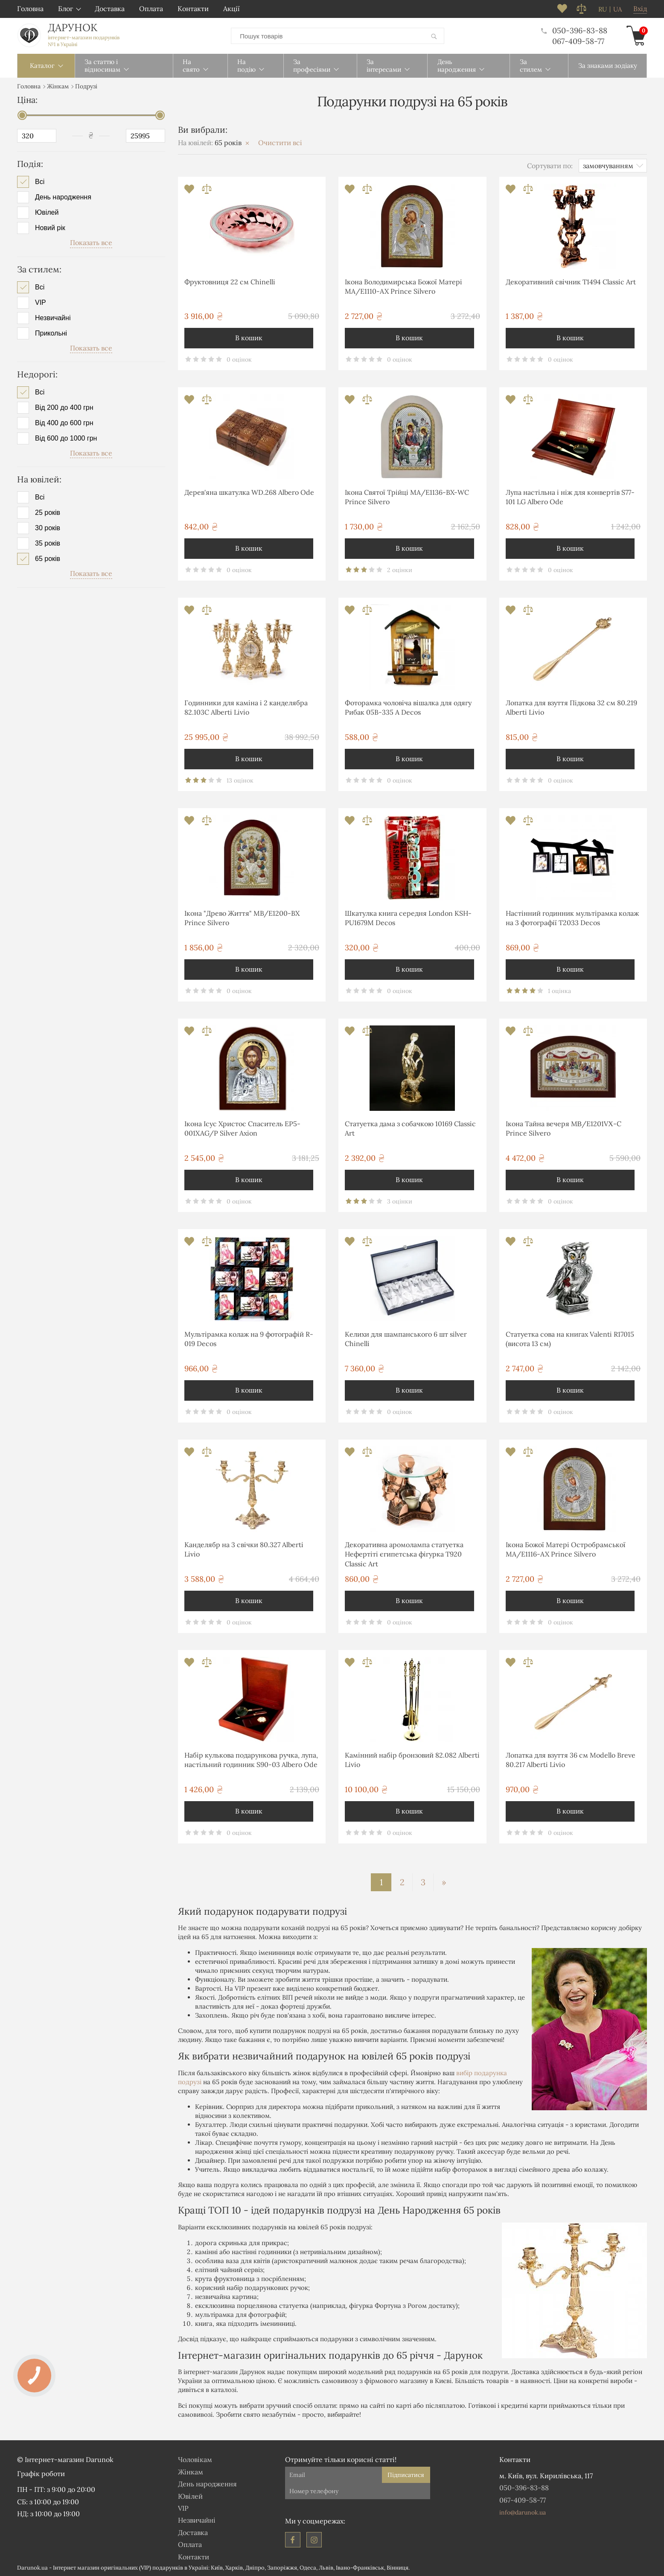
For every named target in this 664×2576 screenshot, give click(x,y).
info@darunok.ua (522, 2512)
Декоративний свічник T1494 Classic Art (571, 281)
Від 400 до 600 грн (64, 422)
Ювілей (46, 212)
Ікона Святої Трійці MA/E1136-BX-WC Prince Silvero (407, 496)
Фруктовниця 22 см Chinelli (229, 281)
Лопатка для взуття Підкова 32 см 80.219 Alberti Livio (571, 707)
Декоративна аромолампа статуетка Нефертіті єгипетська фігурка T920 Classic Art (404, 1554)
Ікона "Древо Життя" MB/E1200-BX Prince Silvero (242, 917)
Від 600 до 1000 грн (66, 438)
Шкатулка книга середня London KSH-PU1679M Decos (408, 917)
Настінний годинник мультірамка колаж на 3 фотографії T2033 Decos (572, 917)
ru (602, 9)
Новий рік (50, 227)
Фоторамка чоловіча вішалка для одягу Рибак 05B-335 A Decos (408, 707)
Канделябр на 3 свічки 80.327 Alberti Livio (243, 1549)
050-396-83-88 (574, 30)
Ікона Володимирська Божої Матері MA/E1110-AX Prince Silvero (403, 286)
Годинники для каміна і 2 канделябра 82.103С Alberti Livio (246, 707)
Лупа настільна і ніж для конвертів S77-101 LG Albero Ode (570, 496)
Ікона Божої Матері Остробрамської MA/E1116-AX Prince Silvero (566, 1549)
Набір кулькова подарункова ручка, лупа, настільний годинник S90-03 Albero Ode (251, 1759)
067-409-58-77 (578, 41)
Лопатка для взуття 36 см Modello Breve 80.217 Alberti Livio (570, 1759)
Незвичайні (52, 317)
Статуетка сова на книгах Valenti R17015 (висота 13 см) (570, 1338)
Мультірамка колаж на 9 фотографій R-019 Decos (248, 1338)
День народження (63, 196)
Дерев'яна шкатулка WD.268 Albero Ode (249, 492)
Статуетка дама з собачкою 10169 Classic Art (410, 1128)
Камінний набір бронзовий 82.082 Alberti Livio (412, 1759)
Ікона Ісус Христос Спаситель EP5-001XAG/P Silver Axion (242, 1128)
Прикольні (51, 332)
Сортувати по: (550, 165)
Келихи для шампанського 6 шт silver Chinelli (406, 1338)
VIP (40, 301)
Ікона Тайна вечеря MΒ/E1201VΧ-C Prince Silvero (563, 1128)
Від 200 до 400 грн (64, 407)
